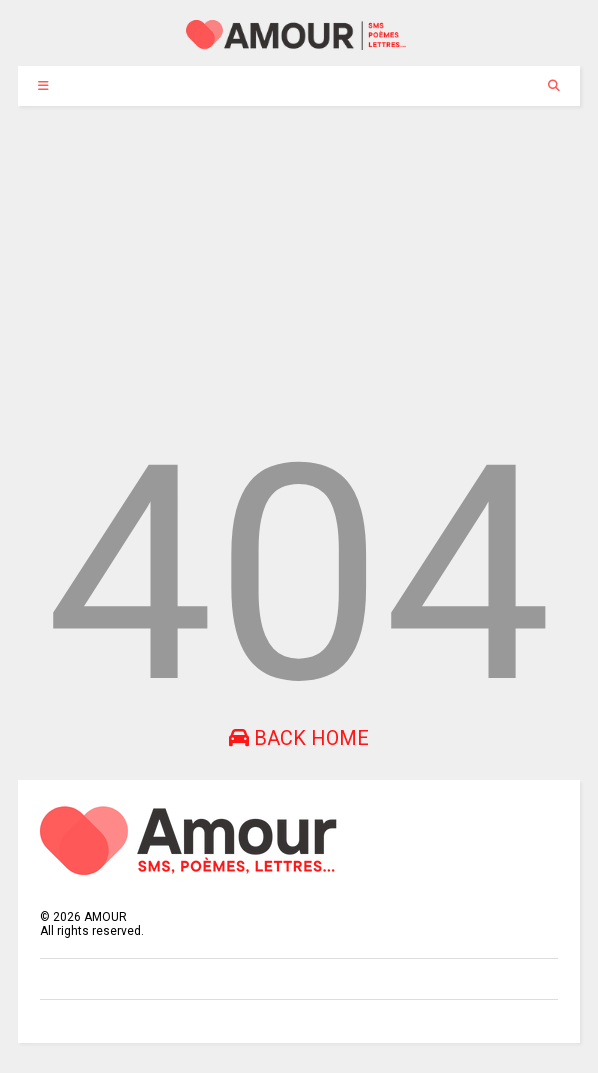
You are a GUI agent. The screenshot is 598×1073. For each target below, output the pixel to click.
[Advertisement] (299, 256)
